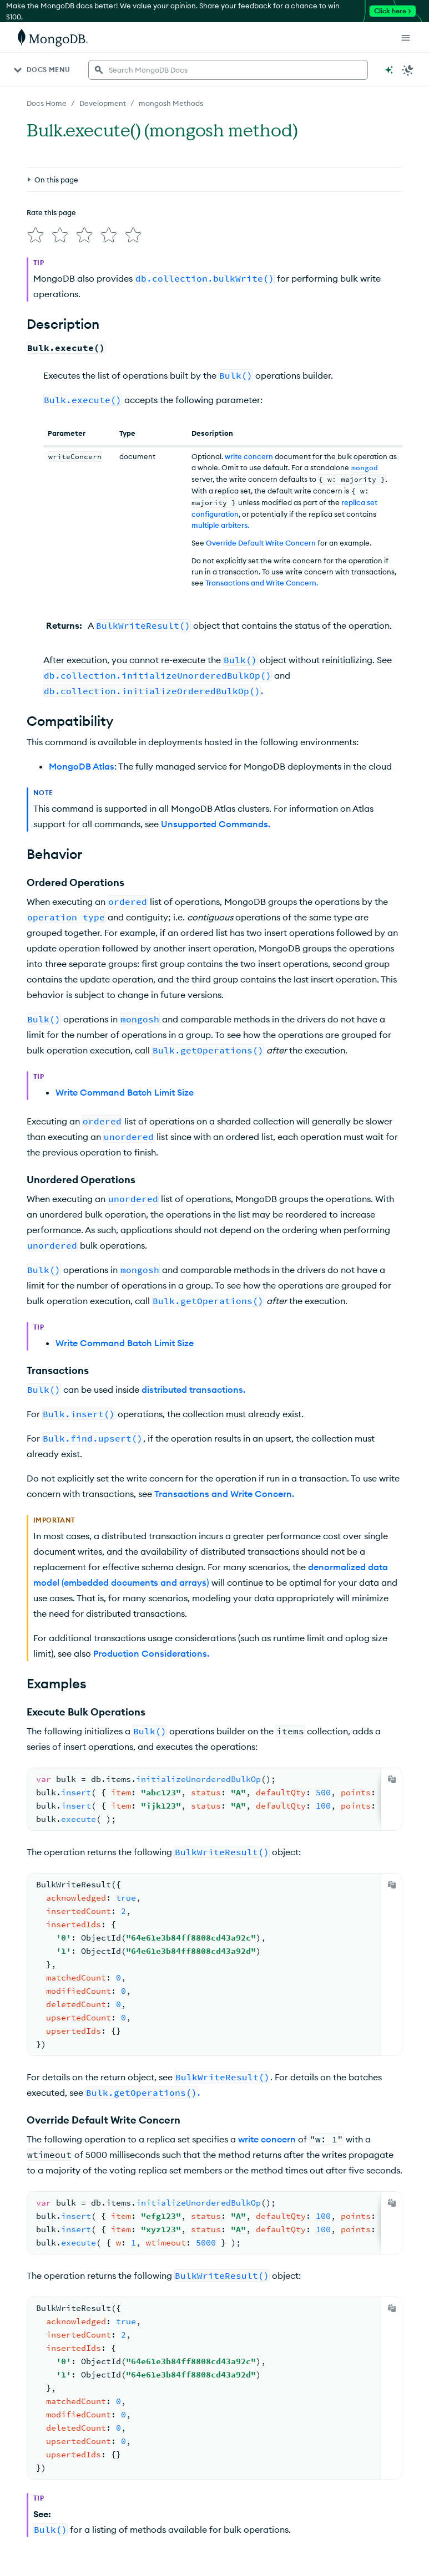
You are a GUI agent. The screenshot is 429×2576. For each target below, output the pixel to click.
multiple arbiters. (220, 525)
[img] (35, 235)
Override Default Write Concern (261, 542)
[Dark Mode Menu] (408, 70)
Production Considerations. (151, 1653)
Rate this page (51, 212)
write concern (249, 456)
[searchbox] (228, 70)
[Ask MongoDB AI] (389, 70)
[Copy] (392, 1779)
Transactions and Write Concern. (261, 582)
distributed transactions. (193, 1389)
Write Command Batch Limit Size (124, 1092)
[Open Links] (405, 37)
